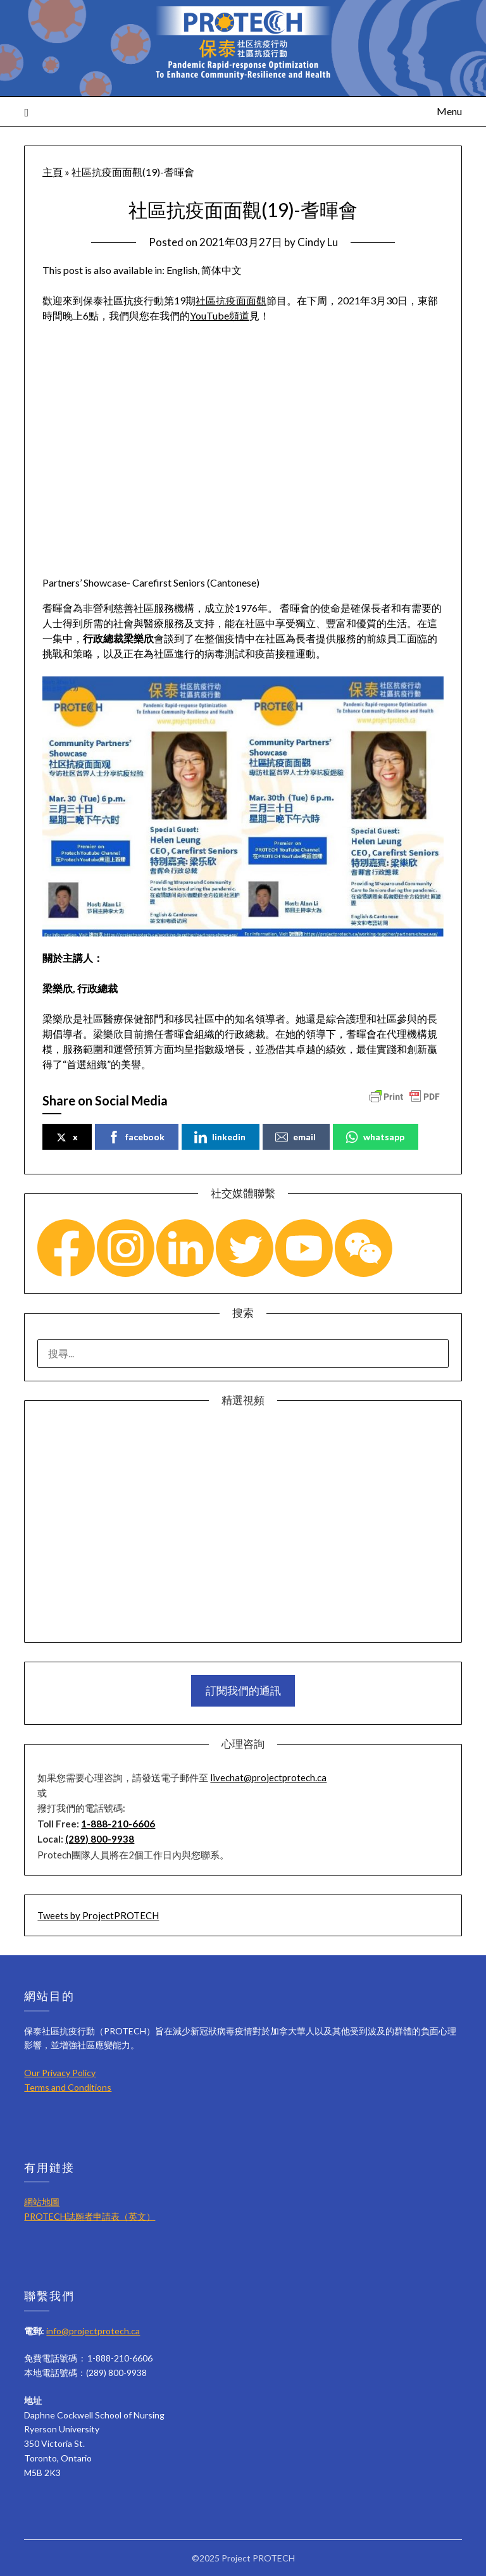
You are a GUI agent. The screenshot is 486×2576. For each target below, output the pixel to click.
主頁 (52, 172)
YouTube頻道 (219, 315)
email (295, 1137)
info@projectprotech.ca (93, 2330)
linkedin (220, 1137)
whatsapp (375, 1137)
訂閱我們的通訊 (243, 1690)
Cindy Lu (317, 242)
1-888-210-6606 (118, 1823)
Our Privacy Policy (60, 2072)
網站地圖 (41, 2201)
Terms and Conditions (67, 2087)
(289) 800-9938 (99, 1839)
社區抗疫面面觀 (231, 300)
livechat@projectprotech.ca (268, 1777)
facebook (136, 1137)
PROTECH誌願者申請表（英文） (89, 2216)
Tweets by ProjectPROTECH (98, 1915)
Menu (449, 111)
